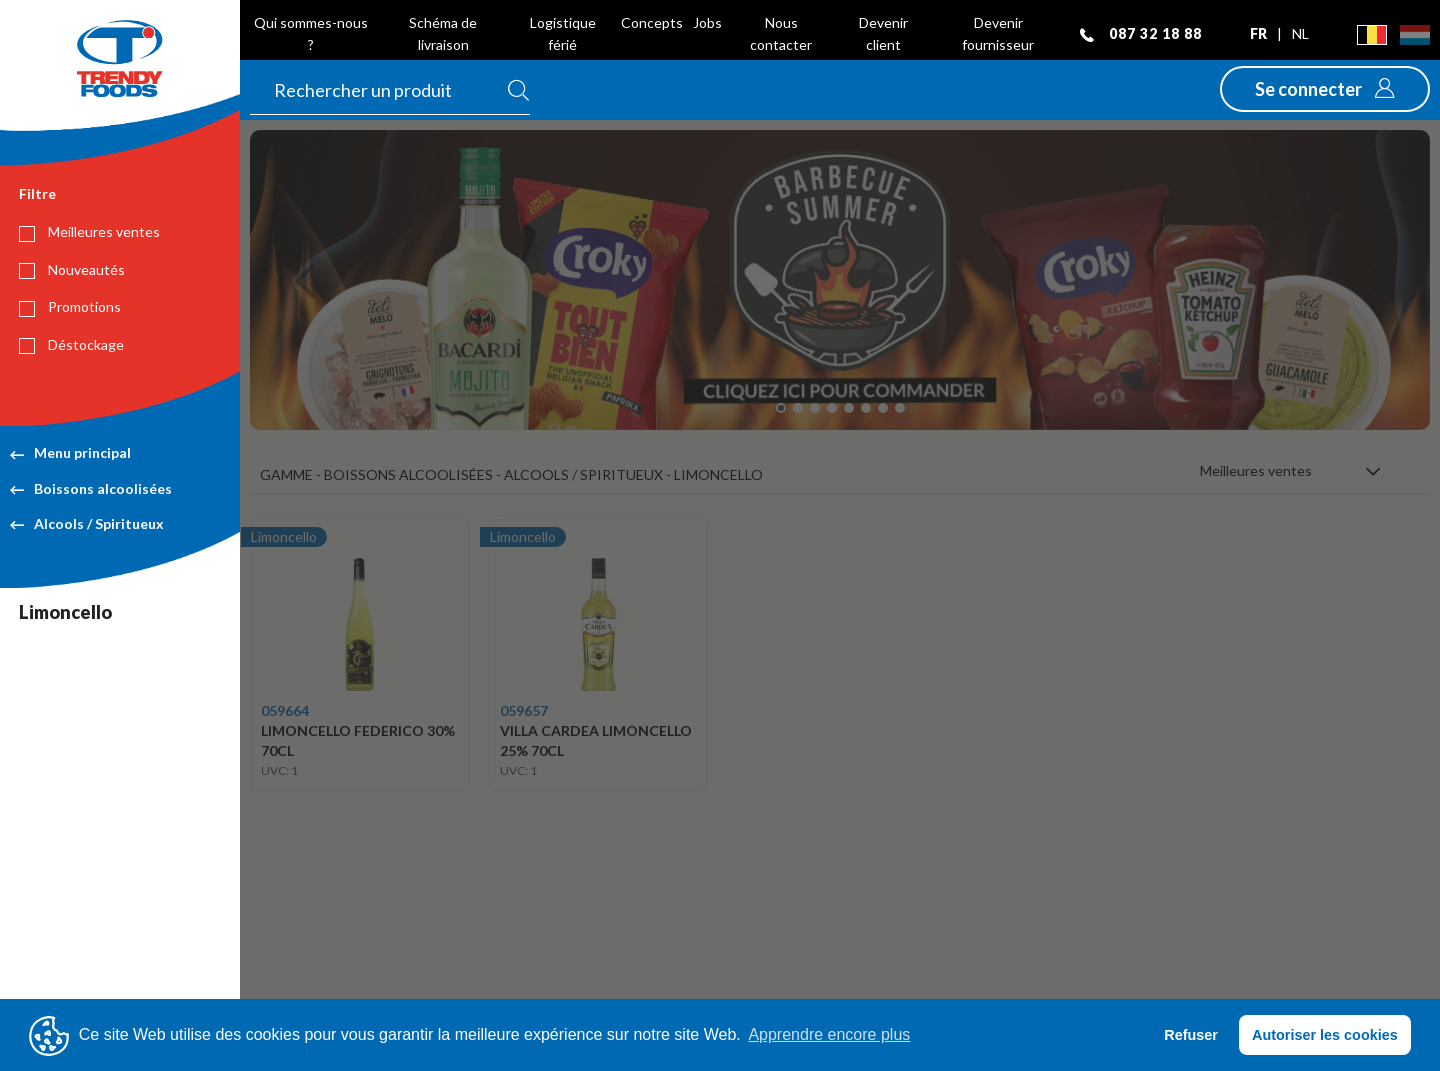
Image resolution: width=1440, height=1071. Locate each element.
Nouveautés (72, 270)
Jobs (707, 22)
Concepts (652, 22)
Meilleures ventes (89, 232)
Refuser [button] (1191, 1035)
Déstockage (71, 345)
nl (1300, 33)
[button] (1325, 89)
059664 (285, 710)
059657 (524, 710)
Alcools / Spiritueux (87, 523)
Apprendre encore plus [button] (829, 1034)
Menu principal (70, 452)
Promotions (70, 307)
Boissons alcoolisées (91, 488)
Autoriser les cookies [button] (1325, 1035)
